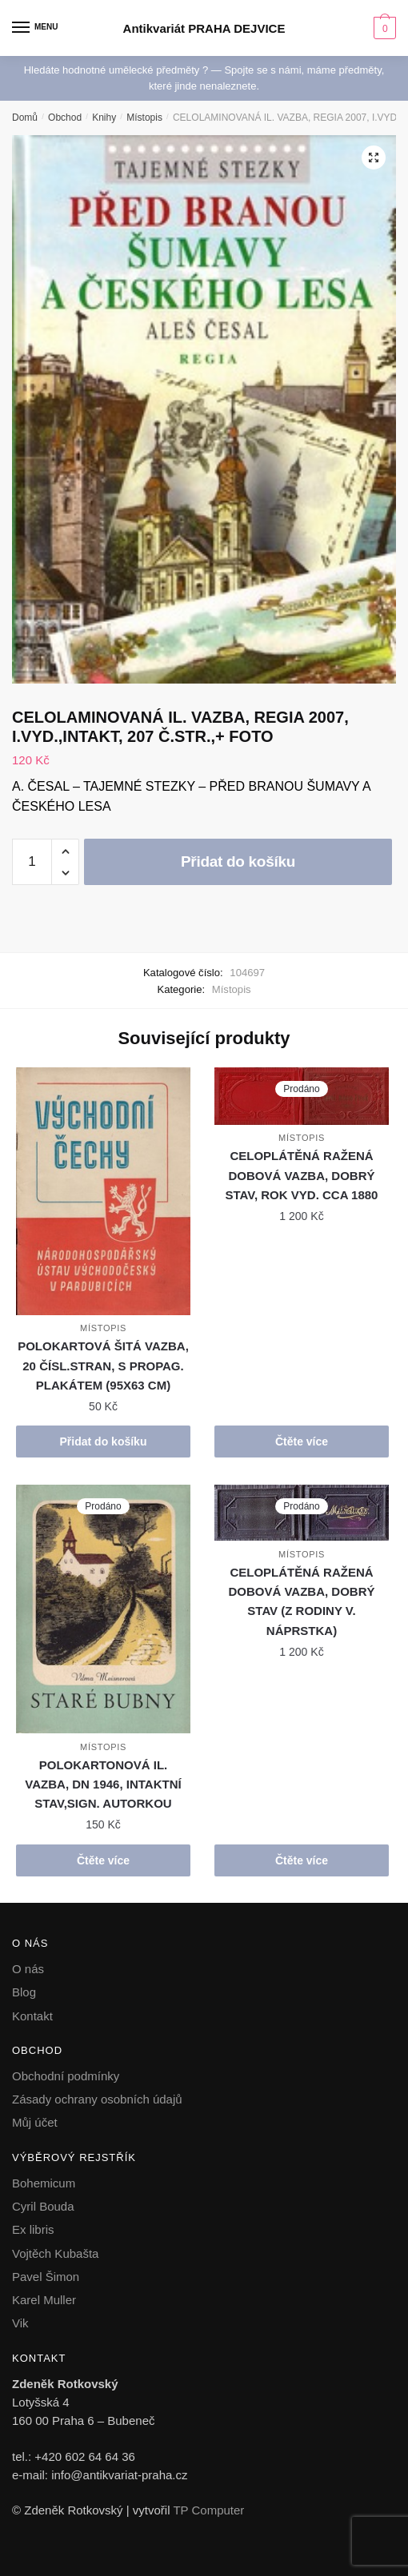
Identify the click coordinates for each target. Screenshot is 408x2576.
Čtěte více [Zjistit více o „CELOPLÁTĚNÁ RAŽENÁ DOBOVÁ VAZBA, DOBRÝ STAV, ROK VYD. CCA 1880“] (301, 1441)
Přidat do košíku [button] (103, 1441)
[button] (374, 157)
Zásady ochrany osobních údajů (97, 2099)
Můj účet (35, 2122)
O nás (28, 1969)
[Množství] (32, 862)
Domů (25, 117)
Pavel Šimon (45, 2276)
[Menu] (36, 28)
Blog (24, 1992)
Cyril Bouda (43, 2206)
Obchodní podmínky (65, 2076)
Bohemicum (43, 2183)
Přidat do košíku (238, 861)
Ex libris (33, 2229)
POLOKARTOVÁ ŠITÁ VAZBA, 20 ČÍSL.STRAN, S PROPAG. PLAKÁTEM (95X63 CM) (103, 1365)
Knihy (104, 117)
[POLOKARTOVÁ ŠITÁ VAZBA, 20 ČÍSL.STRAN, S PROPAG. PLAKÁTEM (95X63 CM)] (103, 1191)
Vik (20, 2323)
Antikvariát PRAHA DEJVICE (204, 28)
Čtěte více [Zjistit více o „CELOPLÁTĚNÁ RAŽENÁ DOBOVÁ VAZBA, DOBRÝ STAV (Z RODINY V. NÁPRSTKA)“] (301, 1860)
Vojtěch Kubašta (55, 2253)
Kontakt (32, 2016)
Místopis (144, 117)
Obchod (65, 117)
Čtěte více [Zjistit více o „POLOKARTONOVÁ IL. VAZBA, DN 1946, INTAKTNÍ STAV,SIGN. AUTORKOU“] (103, 1860)
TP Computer (208, 2510)
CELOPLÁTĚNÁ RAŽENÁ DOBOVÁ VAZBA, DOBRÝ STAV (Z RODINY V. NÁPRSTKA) (301, 1601)
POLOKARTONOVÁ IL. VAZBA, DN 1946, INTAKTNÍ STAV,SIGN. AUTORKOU (103, 1784)
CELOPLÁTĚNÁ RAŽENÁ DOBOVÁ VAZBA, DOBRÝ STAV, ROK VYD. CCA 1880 (302, 1175)
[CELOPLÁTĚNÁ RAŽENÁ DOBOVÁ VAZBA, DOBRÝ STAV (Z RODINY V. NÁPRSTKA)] (301, 1513)
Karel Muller (44, 2300)
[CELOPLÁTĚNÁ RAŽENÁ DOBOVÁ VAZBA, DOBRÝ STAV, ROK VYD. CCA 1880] (301, 1096)
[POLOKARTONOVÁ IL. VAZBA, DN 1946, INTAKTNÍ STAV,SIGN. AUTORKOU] (103, 1609)
